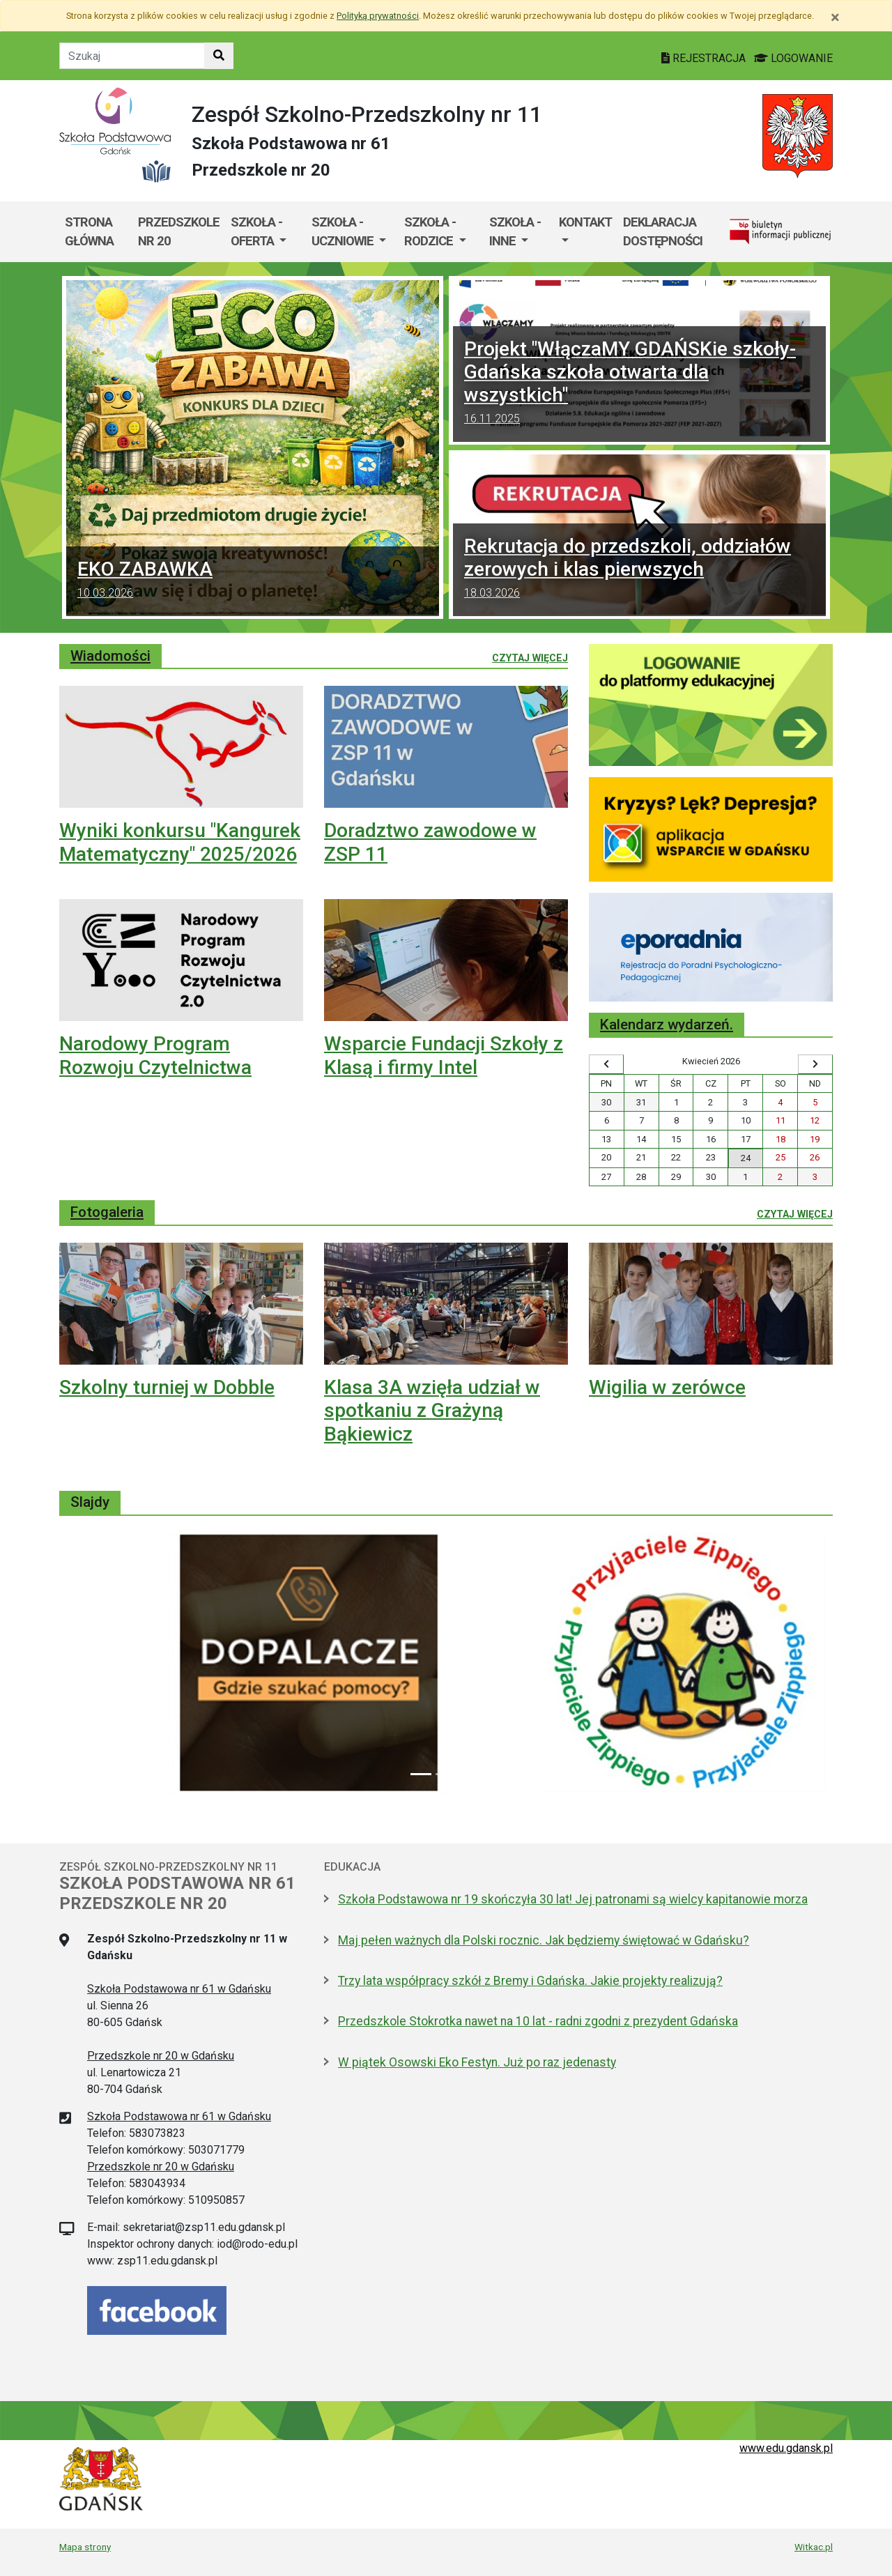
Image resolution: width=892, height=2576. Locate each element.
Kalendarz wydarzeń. (666, 1024)
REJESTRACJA (704, 58)
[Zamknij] (835, 17)
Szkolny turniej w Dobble (167, 1387)
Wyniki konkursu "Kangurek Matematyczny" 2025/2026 (179, 842)
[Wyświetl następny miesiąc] (815, 1064)
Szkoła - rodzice (430, 232)
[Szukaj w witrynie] (218, 56)
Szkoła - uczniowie (344, 232)
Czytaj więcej (530, 657)
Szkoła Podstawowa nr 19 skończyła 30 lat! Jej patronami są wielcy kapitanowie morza (573, 1899)
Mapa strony (85, 2546)
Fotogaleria (107, 1212)
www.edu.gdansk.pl (786, 2448)
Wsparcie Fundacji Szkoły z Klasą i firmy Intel (443, 1055)
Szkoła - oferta (256, 232)
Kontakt (585, 222)
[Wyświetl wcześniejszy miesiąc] (606, 1064)
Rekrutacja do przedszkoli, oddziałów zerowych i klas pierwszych (639, 570)
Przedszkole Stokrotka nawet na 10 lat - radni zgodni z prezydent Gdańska (538, 2021)
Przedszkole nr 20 (179, 232)
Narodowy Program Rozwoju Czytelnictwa (155, 1055)
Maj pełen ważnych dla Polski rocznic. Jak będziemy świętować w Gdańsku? (543, 1940)
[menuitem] (265, 231)
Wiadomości (110, 655)
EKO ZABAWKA (252, 581)
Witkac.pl (813, 2546)
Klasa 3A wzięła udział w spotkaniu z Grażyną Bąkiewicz (432, 1411)
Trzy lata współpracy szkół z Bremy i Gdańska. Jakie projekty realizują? (530, 1981)
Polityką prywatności (378, 15)
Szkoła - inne (515, 232)
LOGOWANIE (793, 58)
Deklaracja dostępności (662, 232)
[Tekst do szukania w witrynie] (132, 56)
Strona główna (89, 232)
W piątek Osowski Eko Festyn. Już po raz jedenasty (477, 2062)
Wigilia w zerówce (667, 1387)
